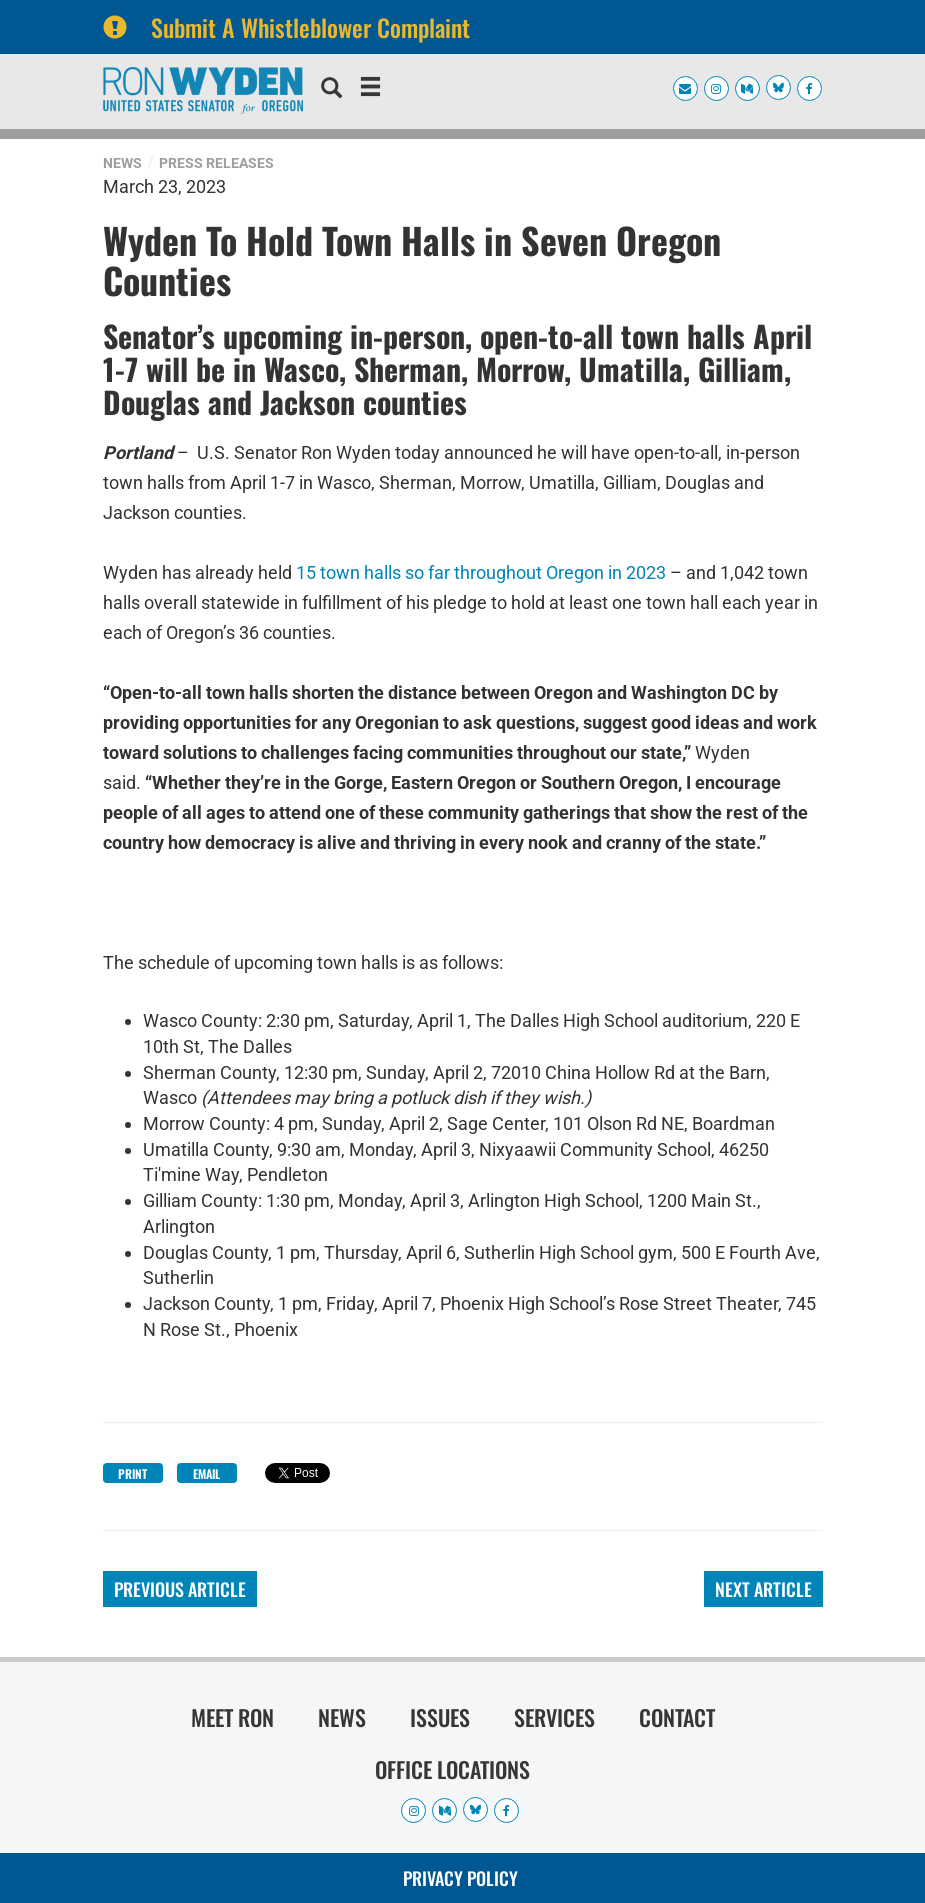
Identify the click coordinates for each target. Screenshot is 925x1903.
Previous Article (180, 1589)
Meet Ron (232, 1717)
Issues (440, 1717)
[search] (331, 90)
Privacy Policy (460, 1878)
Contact (677, 1717)
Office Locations (452, 1769)
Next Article (763, 1589)
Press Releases (216, 163)
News (122, 163)
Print (132, 1473)
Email (206, 1473)
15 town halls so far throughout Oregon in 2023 (481, 572)
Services (554, 1717)
